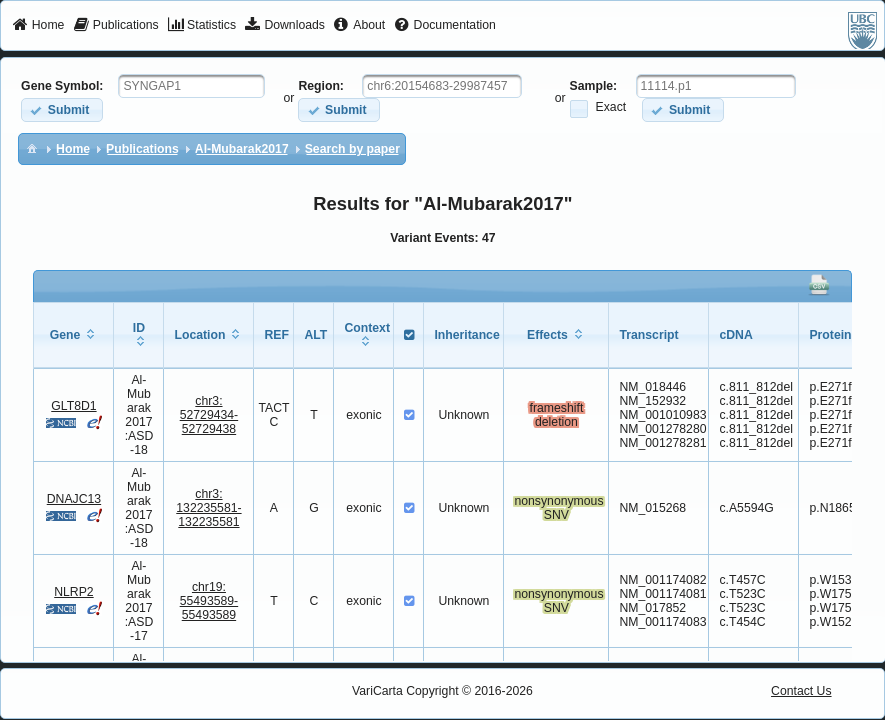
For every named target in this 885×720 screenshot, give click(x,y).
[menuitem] (38, 26)
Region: (321, 86)
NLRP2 (73, 592)
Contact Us (801, 691)
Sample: (594, 86)
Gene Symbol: (62, 86)
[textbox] (191, 86)
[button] (61, 109)
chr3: (209, 415)
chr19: (209, 601)
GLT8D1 (73, 406)
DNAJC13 (74, 499)
